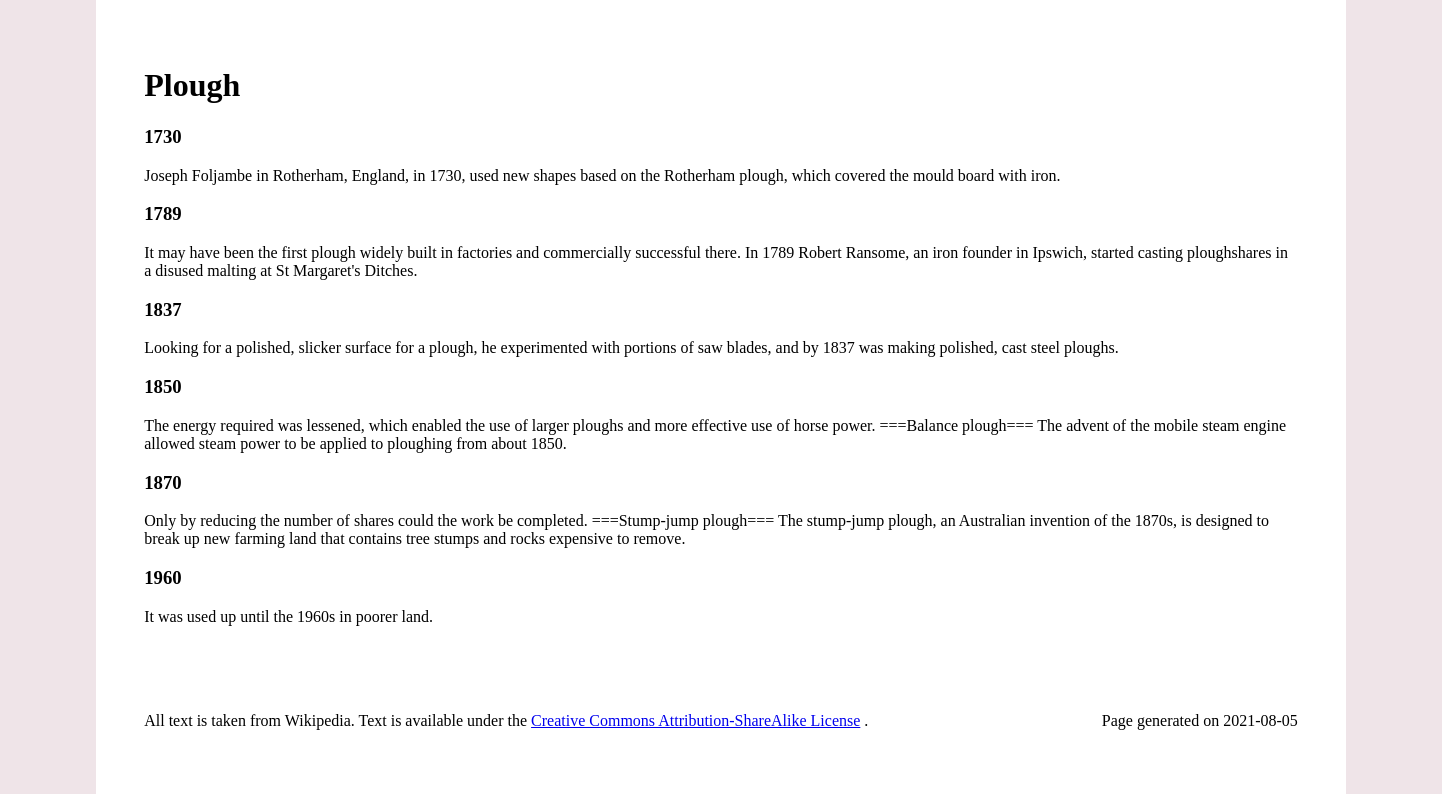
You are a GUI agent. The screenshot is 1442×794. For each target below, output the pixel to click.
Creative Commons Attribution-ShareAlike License (695, 720)
